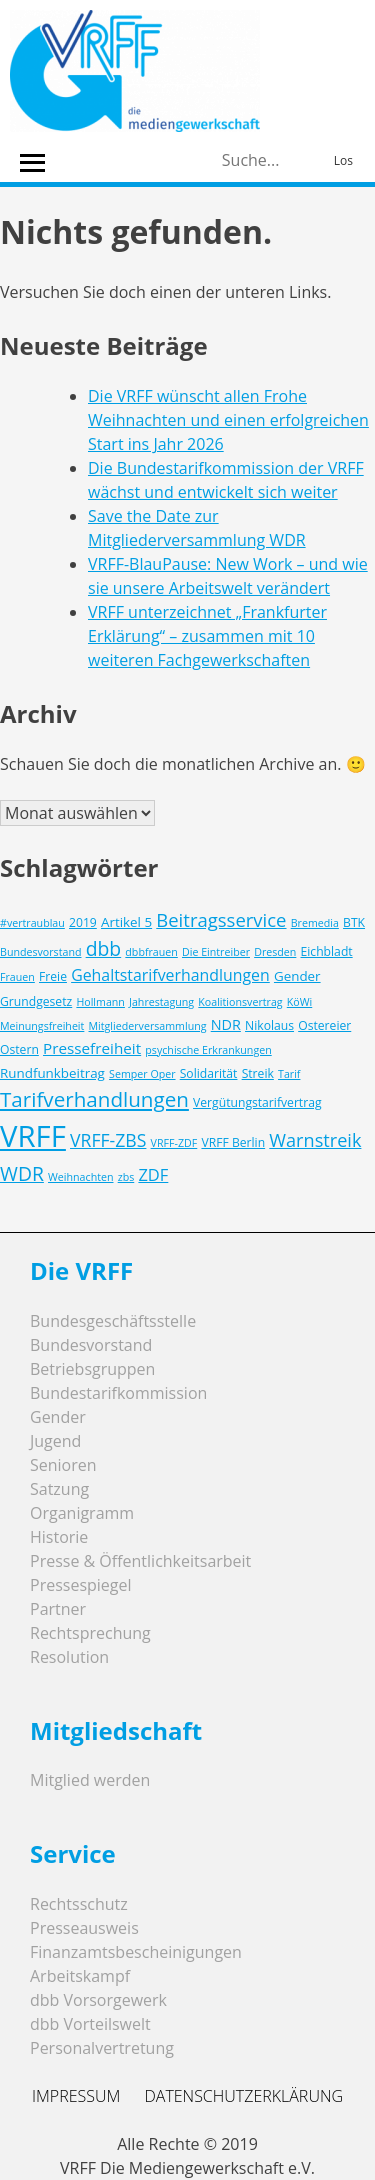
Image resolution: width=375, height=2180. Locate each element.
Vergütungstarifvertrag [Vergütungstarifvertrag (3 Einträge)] (257, 1102)
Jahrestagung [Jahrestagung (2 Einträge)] (161, 1002)
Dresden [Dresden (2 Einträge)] (275, 952)
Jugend (55, 1441)
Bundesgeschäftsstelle (113, 1321)
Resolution (69, 1657)
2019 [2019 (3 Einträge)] (83, 922)
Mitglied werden (90, 1780)
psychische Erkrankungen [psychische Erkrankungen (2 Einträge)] (208, 1050)
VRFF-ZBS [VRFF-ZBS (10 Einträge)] (108, 1140)
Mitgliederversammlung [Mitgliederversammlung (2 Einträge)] (148, 1026)
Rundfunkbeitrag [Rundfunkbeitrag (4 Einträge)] (52, 1073)
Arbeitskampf (80, 1976)
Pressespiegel (81, 1585)
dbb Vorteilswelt (90, 2024)
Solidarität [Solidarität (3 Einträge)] (209, 1073)
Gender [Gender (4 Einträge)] (297, 976)
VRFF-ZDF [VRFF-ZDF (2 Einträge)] (174, 1143)
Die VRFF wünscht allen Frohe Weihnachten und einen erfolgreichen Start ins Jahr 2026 (228, 420)
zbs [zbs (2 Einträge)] (126, 1177)
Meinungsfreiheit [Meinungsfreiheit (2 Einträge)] (42, 1026)
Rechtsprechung (90, 1633)
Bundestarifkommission (118, 1393)
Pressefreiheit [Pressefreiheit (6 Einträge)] (92, 1048)
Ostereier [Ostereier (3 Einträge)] (324, 1025)
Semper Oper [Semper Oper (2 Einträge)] (142, 1074)
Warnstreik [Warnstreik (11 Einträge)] (315, 1140)
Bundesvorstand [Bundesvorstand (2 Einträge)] (40, 952)
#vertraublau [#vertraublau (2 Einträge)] (32, 923)
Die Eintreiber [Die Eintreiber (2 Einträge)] (216, 952)
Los (343, 160)
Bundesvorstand (91, 1345)
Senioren (63, 1465)
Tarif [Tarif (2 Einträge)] (289, 1074)
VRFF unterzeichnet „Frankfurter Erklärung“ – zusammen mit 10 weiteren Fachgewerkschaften (207, 636)
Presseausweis (84, 1928)
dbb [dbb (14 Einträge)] (104, 948)
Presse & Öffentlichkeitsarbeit (140, 1561)
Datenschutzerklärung (243, 2096)
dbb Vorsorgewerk (98, 2000)
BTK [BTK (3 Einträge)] (354, 922)
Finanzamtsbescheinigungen (136, 1952)
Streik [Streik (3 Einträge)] (258, 1073)
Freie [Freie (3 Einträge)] (53, 976)
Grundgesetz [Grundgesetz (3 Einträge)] (36, 1001)
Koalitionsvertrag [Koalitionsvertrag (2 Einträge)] (240, 1002)
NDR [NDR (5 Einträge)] (226, 1024)
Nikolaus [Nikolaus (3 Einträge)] (269, 1025)
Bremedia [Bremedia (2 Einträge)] (315, 923)
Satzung (59, 1489)
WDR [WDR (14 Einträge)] (22, 1173)
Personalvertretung (102, 2048)
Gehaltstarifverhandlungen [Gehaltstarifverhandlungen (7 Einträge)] (170, 975)
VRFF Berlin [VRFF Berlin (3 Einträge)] (233, 1142)
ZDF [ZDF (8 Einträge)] (153, 1174)
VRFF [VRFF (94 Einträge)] (33, 1136)
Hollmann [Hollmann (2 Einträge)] (100, 1002)
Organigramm (82, 1513)
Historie (59, 1537)
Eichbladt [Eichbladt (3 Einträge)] (327, 951)
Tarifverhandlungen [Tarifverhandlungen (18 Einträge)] (94, 1099)
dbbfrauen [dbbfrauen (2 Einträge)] (151, 952)
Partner (58, 1609)
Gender (58, 1417)
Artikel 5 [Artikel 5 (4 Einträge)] (126, 922)
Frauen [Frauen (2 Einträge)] (17, 977)
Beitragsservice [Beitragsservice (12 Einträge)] (221, 919)
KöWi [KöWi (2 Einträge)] (299, 1002)
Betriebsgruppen (92, 1369)
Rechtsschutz (79, 1904)
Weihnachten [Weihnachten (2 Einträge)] (80, 1177)
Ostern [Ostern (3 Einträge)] (19, 1049)
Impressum (76, 2096)
